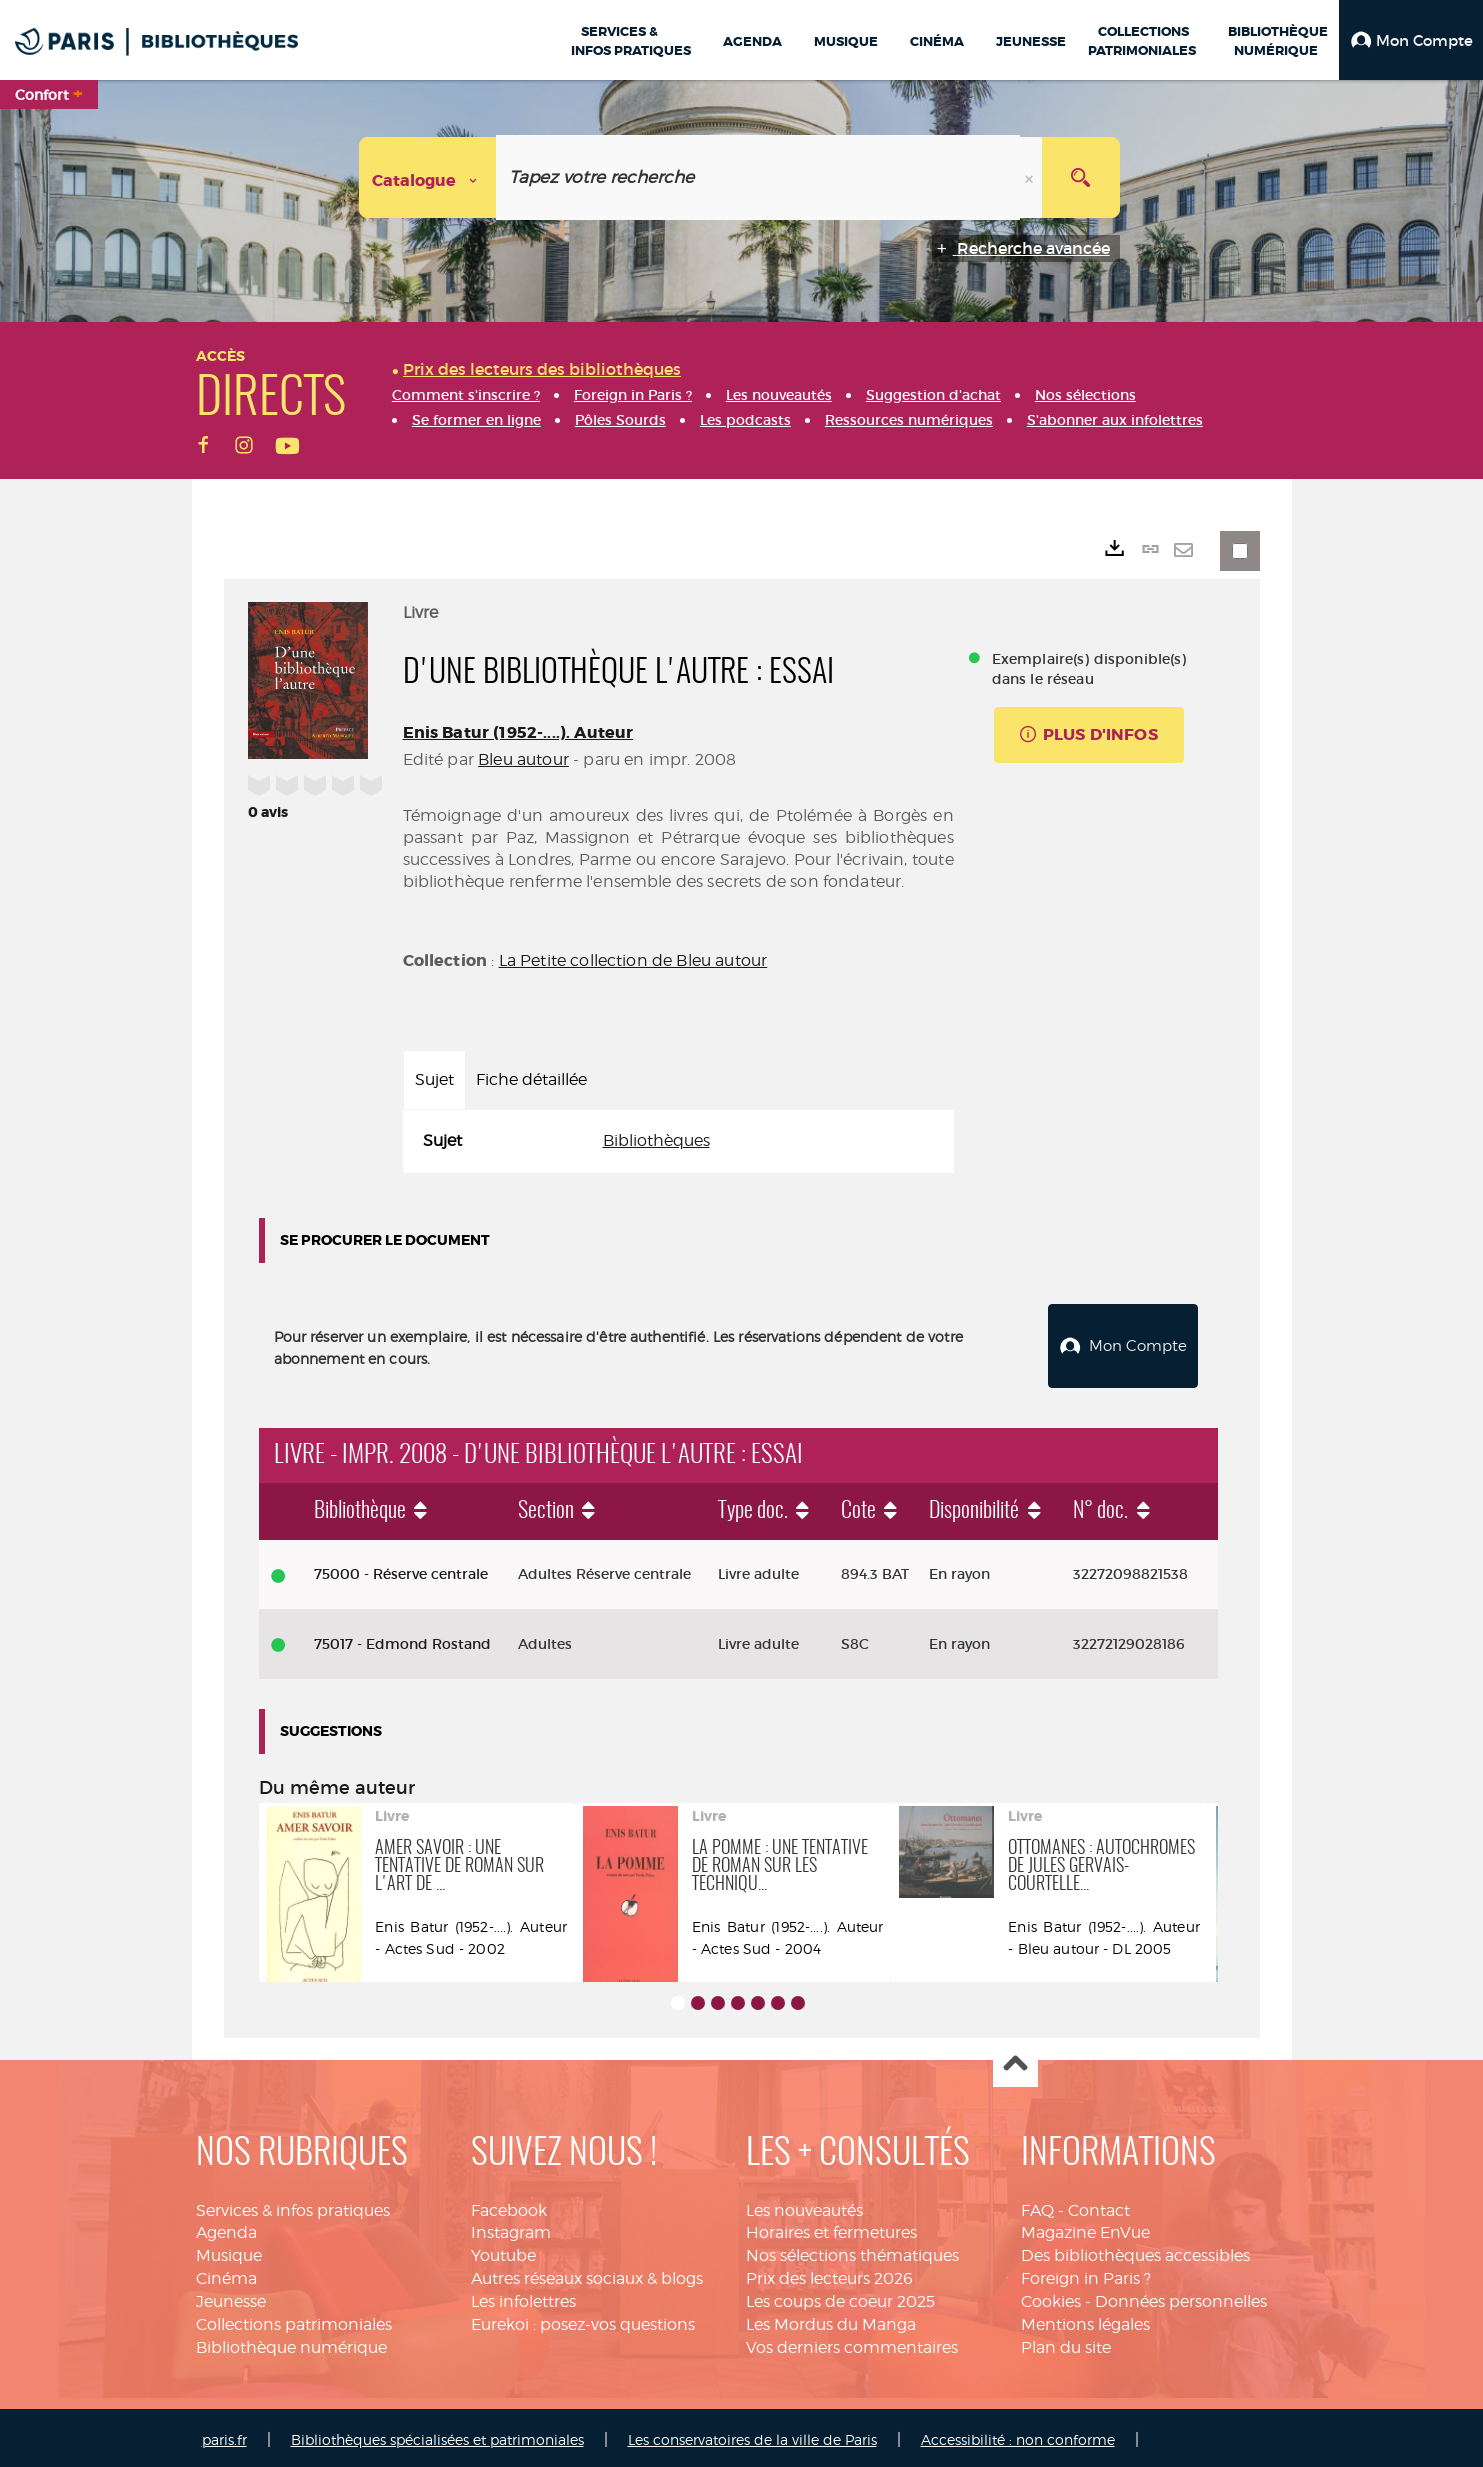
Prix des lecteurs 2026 (829, 2273)
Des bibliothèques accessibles (1135, 2250)
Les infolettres (523, 2296)
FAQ (1037, 2205)
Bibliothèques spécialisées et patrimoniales (437, 2435)
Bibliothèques (656, 1140)
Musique (229, 2250)
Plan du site (1066, 2342)
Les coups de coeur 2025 (840, 2296)
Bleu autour (523, 759)
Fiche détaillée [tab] (531, 1079)
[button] (1411, 40)
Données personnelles (1181, 2296)
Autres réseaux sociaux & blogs (587, 2273)
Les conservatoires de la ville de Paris (752, 2435)
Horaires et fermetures (831, 2227)
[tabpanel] (678, 1141)
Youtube (503, 2250)
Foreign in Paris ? (1086, 2273)
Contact (1099, 2205)
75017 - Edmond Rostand (402, 1639)
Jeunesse (231, 2296)
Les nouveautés (804, 2205)
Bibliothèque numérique (291, 2342)
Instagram (511, 2227)
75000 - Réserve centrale (401, 1569)
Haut (1015, 2060)
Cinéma (226, 2273)
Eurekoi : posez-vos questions (583, 2319)
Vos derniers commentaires (852, 2342)
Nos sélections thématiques (852, 2250)
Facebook (509, 2205)
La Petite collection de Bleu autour (633, 960)
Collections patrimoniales (294, 2319)
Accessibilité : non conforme (1018, 2435)
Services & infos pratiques (293, 2205)
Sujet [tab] (434, 1079)
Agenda (226, 2227)
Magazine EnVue (1085, 2227)
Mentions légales (1085, 2319)
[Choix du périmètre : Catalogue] (428, 177)
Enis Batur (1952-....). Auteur (518, 732)
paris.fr (224, 2435)
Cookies (1051, 2296)
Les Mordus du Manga (831, 2319)
